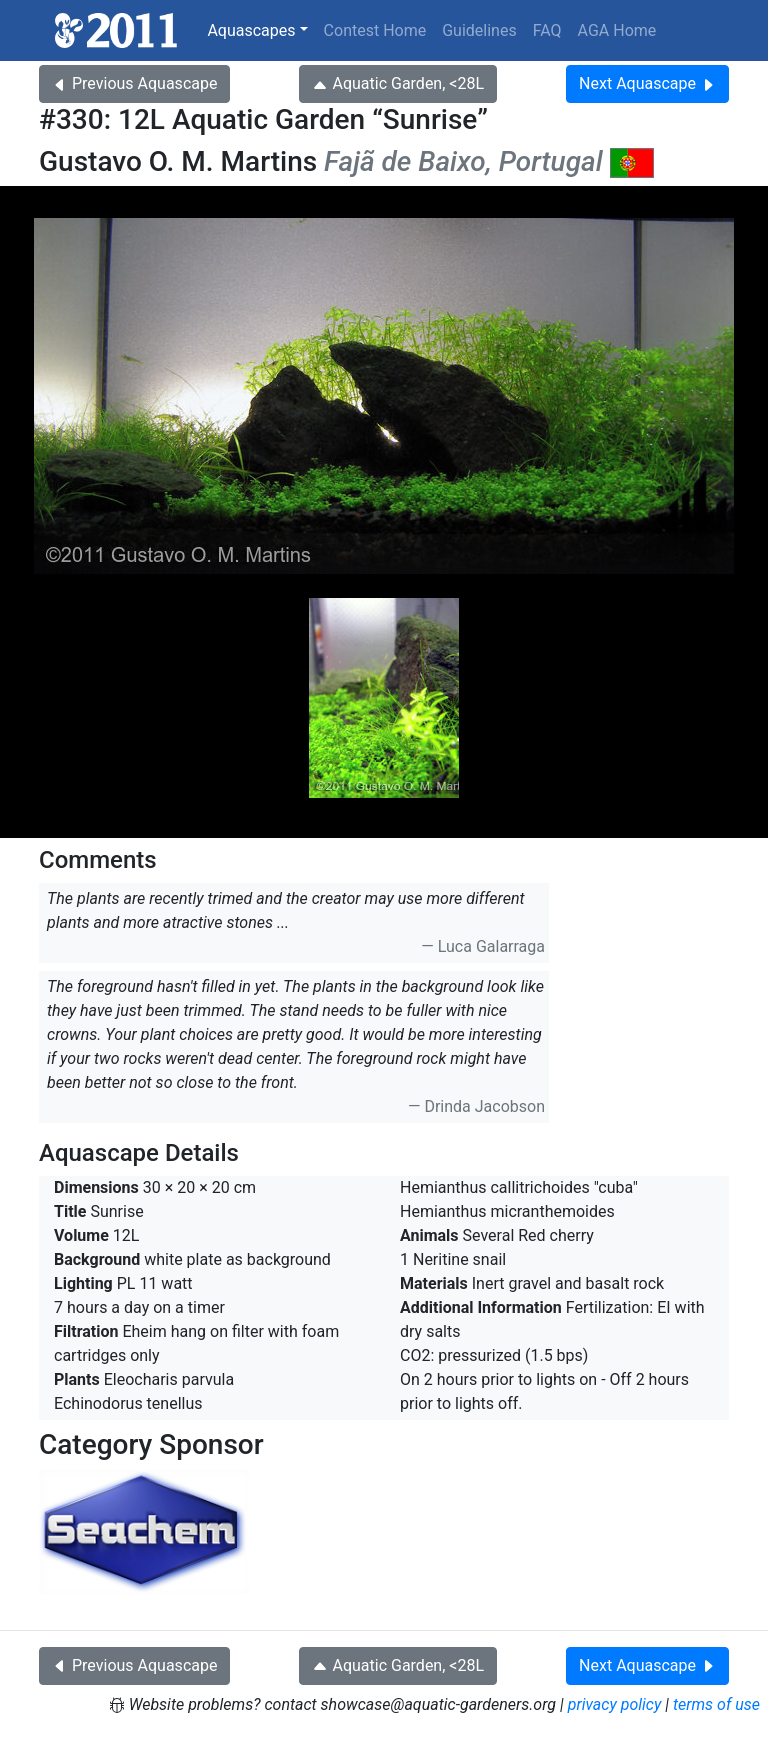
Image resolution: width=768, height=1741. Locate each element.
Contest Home (375, 30)
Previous (134, 83)
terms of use (716, 1704)
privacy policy (615, 1704)
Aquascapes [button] (251, 30)
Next (647, 83)
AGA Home (617, 30)
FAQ (547, 30)
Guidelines (479, 30)
